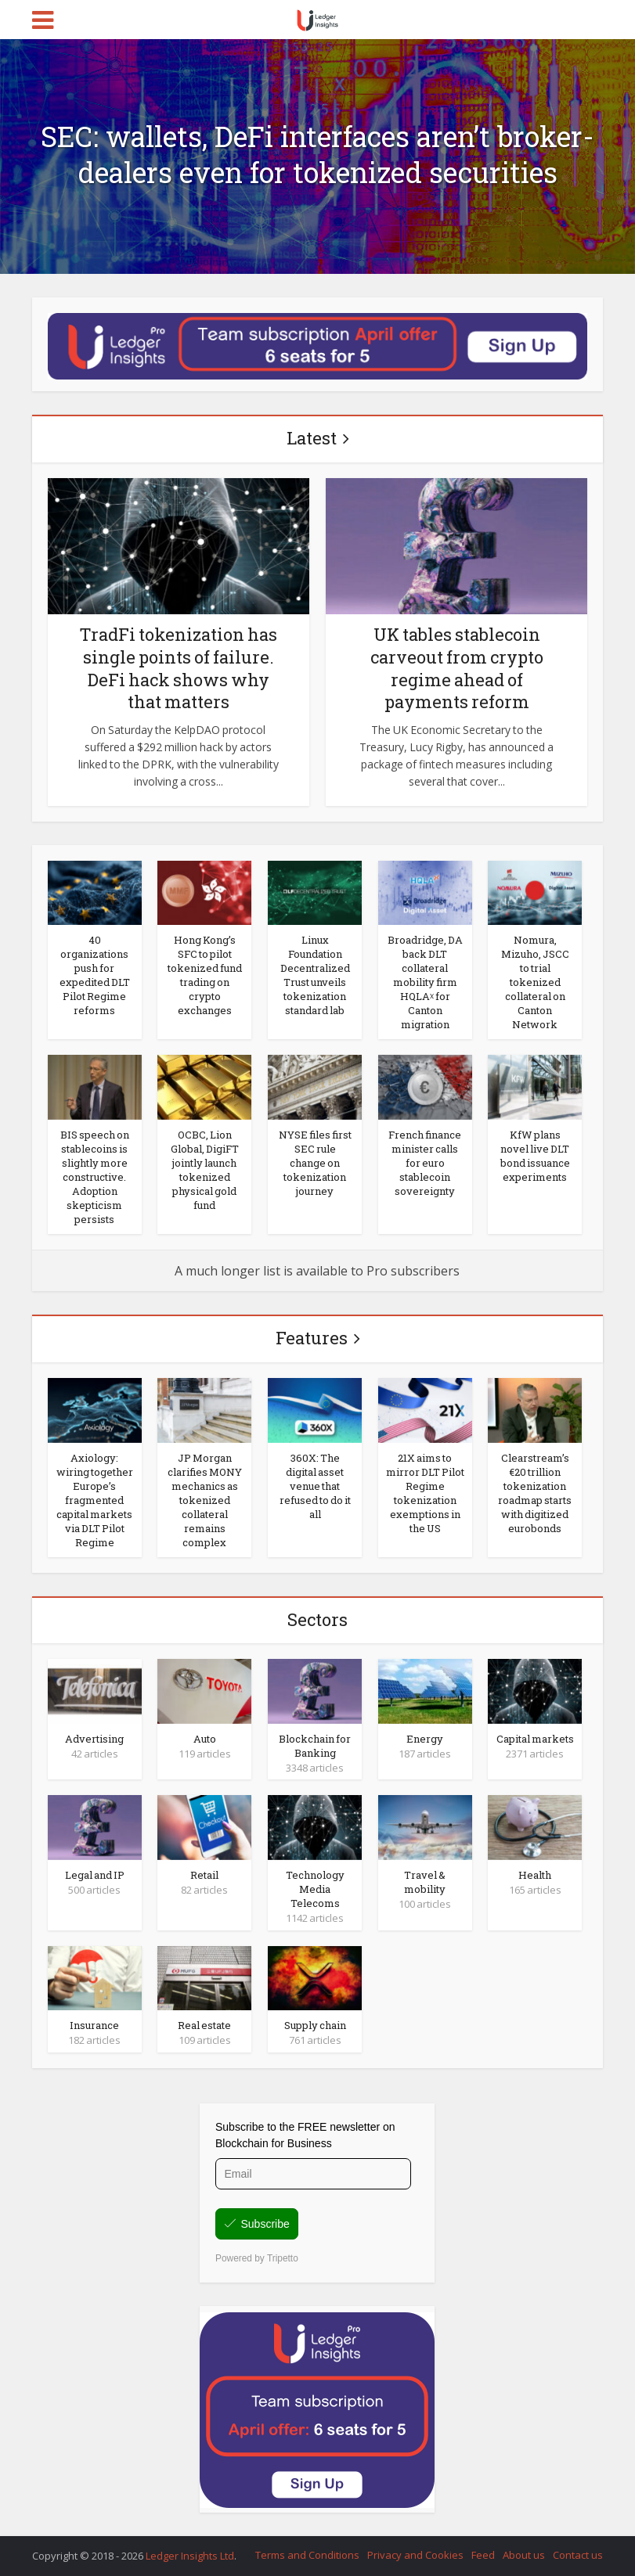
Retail (204, 1875)
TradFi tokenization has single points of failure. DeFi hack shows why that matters (178, 668)
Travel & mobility (425, 1882)
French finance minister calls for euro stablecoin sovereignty (424, 1163)
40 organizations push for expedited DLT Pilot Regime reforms (95, 975)
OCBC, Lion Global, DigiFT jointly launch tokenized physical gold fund (205, 1170)
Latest (312, 437)
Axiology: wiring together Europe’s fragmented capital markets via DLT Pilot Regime (94, 1500)
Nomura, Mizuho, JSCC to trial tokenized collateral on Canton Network (535, 982)
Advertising (94, 1739)
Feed (483, 2555)
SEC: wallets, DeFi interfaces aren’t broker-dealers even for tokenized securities (317, 154)
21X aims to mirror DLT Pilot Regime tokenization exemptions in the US (425, 1493)
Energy (424, 1739)
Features (312, 1337)
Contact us (578, 2555)
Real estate (204, 2025)
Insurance (94, 2025)
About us (524, 2555)
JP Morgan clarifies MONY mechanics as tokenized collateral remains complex (205, 1500)
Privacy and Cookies (415, 2555)
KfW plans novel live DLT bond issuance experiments (535, 1156)
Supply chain (315, 2025)
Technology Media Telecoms (315, 1889)
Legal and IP (94, 1875)
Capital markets (535, 1739)
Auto (204, 1739)
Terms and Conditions (307, 2555)
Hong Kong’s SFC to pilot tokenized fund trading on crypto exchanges (205, 975)
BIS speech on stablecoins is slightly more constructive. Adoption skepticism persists (94, 1177)
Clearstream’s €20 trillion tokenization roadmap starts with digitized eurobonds (535, 1493)
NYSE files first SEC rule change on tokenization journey (315, 1163)
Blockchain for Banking (315, 1746)
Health (534, 1875)
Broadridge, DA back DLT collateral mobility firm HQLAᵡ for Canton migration (425, 982)
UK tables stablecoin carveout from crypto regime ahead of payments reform (456, 668)
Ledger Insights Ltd (190, 2556)
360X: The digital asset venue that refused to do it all (315, 1486)
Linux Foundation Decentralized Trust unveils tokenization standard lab (315, 975)
